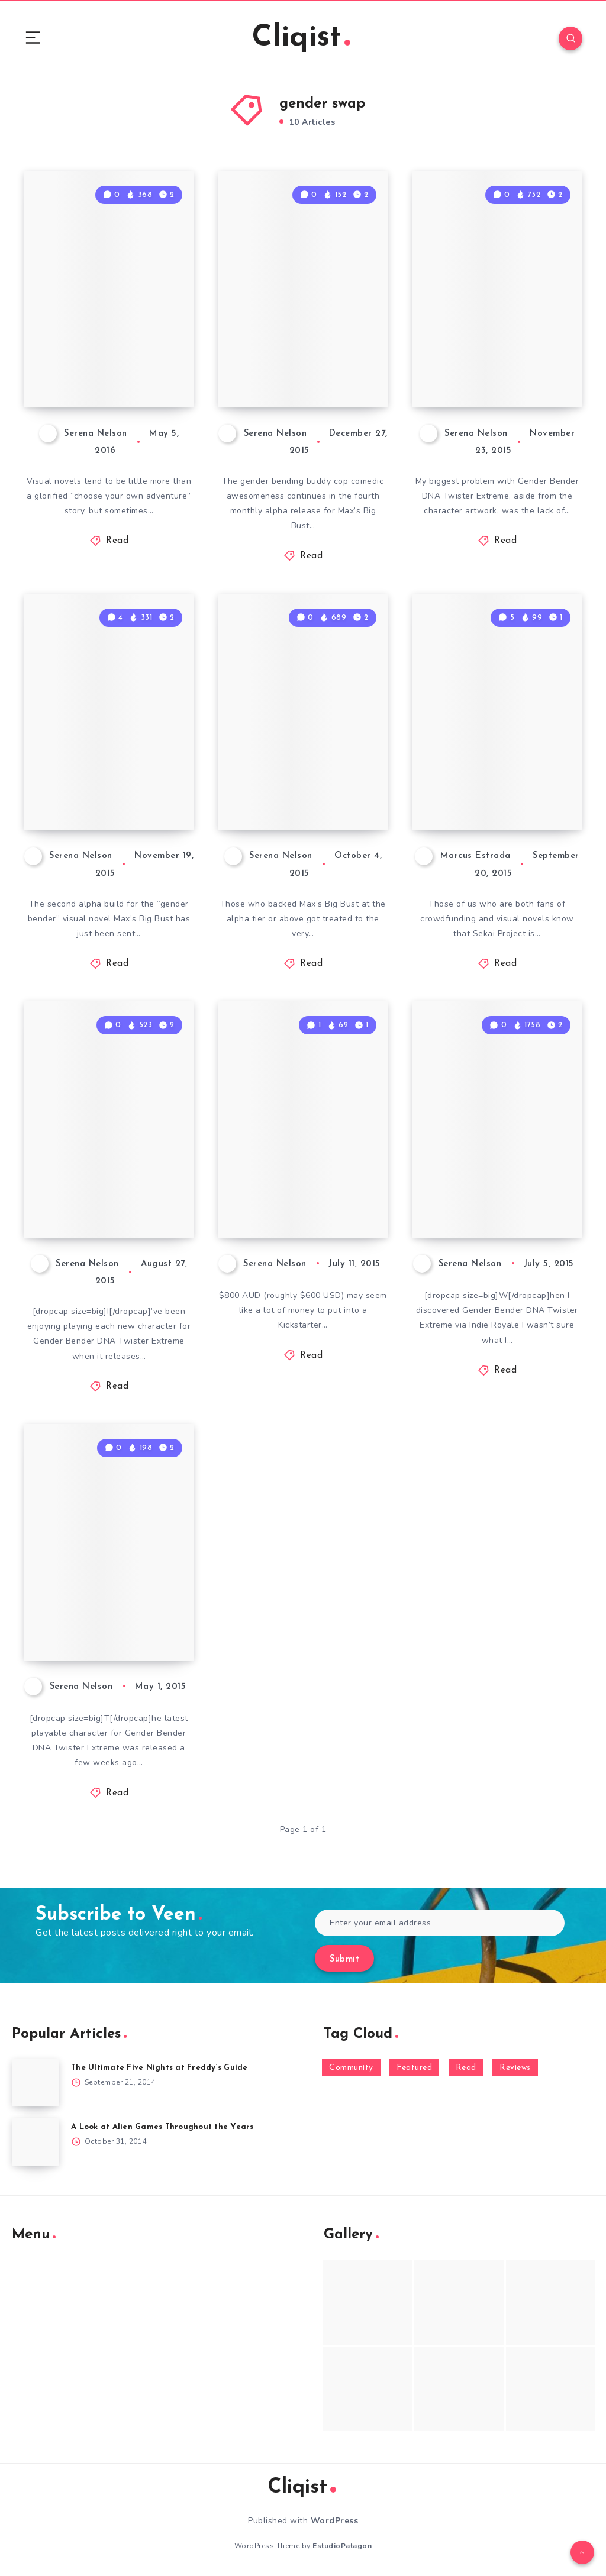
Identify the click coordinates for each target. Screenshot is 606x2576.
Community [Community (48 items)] (351, 2067)
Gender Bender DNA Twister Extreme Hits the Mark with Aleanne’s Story (494, 1165)
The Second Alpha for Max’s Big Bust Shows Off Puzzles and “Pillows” (109, 767)
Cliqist (301, 38)
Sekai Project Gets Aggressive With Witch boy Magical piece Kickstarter (498, 758)
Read (117, 540)
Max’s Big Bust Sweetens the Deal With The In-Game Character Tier (304, 1175)
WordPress (335, 2520)
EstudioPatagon (342, 2546)
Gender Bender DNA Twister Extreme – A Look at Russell (108, 1598)
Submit (344, 1959)
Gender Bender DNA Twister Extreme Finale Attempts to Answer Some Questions (487, 324)
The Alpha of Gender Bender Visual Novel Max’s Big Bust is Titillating (298, 758)
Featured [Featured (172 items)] (414, 2067)
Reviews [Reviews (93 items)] (515, 2067)
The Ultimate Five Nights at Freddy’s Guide (159, 2068)
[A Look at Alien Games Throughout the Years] (35, 2142)
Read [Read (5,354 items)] (466, 2067)
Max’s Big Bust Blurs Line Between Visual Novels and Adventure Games (111, 345)
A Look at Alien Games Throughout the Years (162, 2127)
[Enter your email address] (440, 1923)
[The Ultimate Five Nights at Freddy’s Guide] (35, 2082)
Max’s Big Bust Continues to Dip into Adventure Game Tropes (298, 345)
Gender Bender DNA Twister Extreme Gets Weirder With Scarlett (98, 1165)
